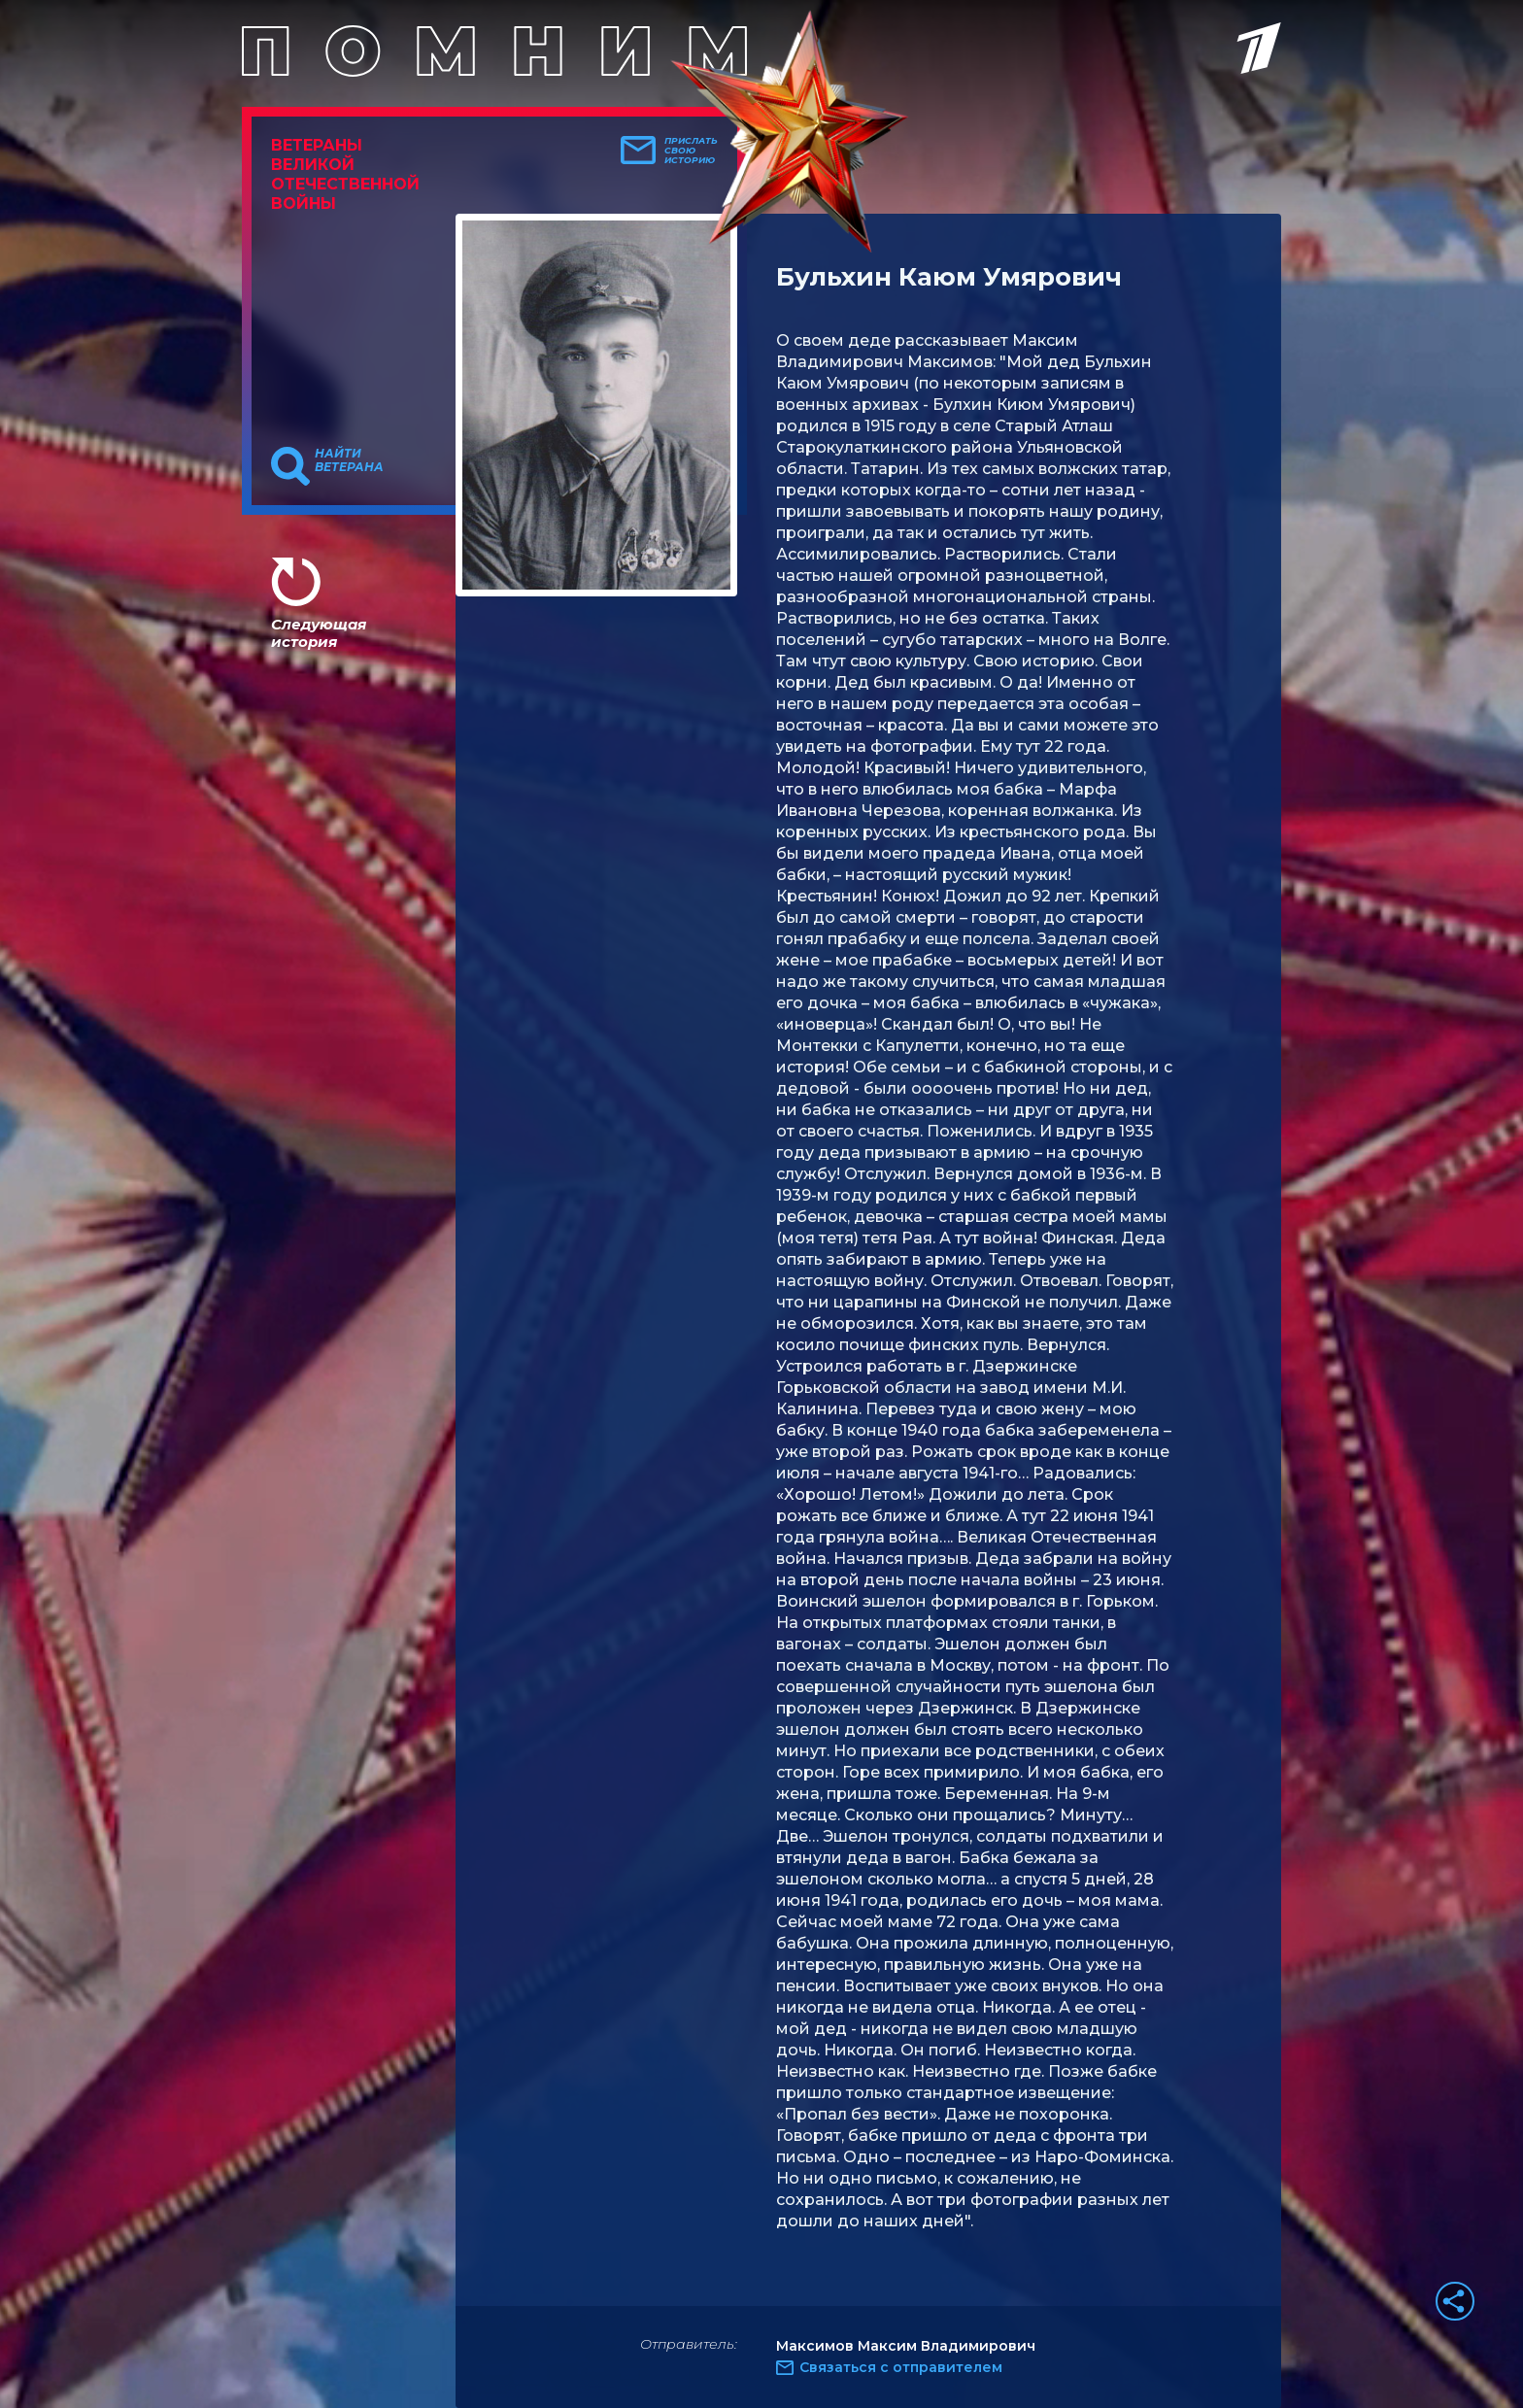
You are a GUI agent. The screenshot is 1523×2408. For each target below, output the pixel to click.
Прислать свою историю (691, 150)
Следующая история (318, 633)
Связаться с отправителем (900, 2367)
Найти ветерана (349, 460)
